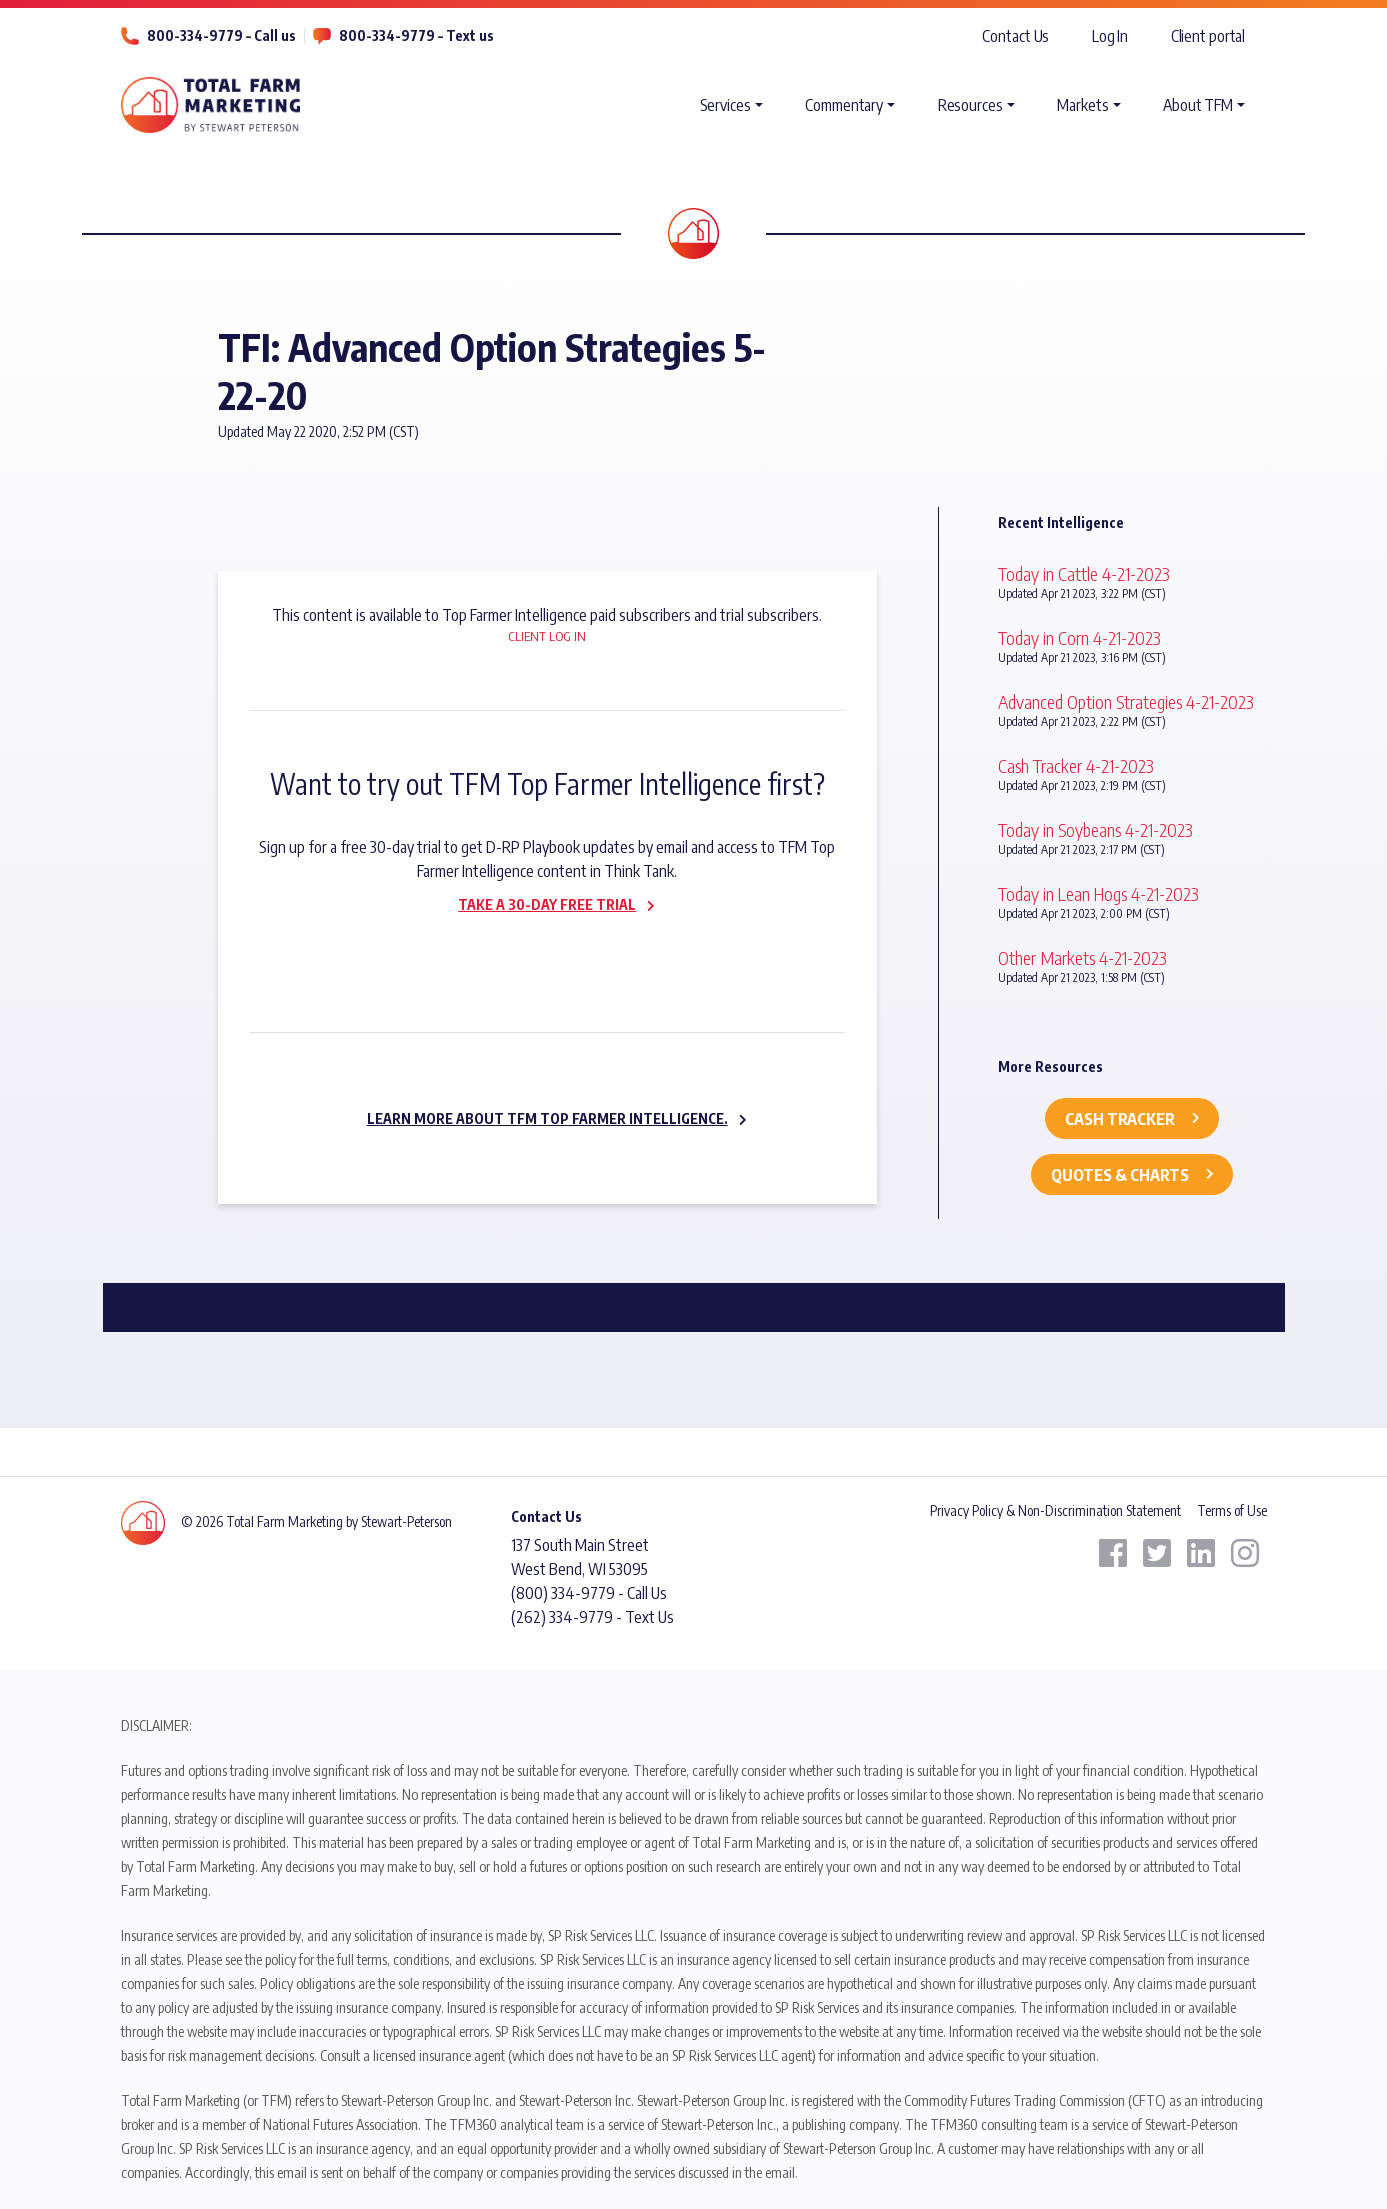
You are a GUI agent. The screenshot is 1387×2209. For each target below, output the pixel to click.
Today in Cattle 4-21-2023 (1084, 573)
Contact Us (1015, 36)
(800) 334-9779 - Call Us (589, 1593)
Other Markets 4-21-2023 (1082, 957)
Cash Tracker (1120, 1119)
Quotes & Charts (1120, 1175)
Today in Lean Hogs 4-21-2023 (1098, 893)
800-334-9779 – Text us (416, 35)
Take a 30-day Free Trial (547, 904)
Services (725, 105)
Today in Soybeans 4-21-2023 (1095, 829)
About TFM (1198, 105)
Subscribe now (535, 947)
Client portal (1208, 36)
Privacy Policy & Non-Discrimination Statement (1055, 1510)
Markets (1082, 105)
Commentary (844, 105)
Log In (1110, 36)
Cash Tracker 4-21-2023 (1076, 765)
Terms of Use (1232, 1510)
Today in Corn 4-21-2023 (1079, 637)
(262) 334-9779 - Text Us (592, 1617)
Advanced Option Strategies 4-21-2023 (1126, 701)
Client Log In (547, 636)
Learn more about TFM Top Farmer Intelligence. (547, 1118)
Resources (970, 105)
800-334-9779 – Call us (221, 35)
